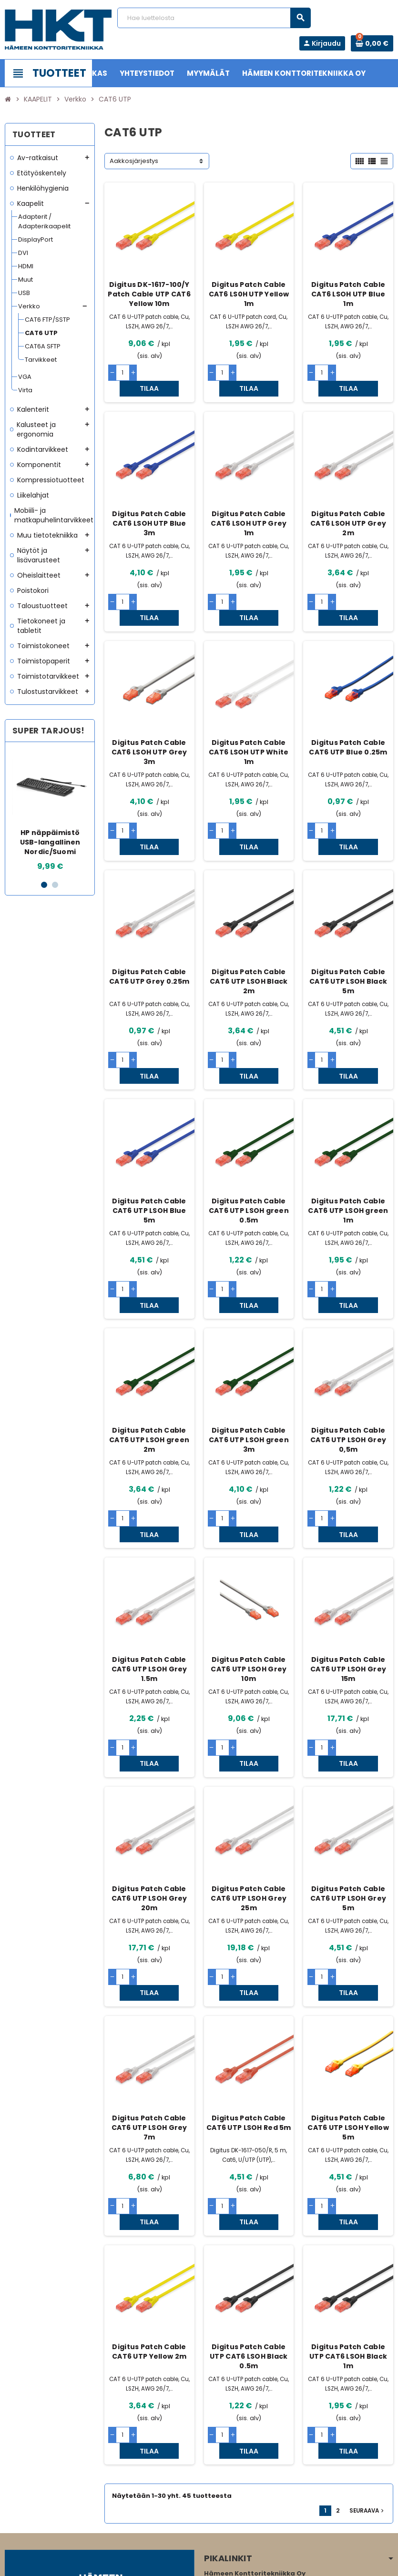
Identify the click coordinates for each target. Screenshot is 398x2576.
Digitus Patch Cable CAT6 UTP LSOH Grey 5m (348, 1787)
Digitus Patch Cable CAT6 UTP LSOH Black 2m (248, 934)
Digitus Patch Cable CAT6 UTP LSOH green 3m (249, 1361)
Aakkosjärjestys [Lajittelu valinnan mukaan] (134, 160)
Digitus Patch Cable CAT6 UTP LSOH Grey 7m (149, 2001)
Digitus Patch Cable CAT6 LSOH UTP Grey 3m (149, 720)
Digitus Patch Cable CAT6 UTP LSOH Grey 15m (348, 1574)
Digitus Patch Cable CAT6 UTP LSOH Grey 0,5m (348, 1361)
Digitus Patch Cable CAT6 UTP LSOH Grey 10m (248, 1574)
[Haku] (213, 18)
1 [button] (44, 885)
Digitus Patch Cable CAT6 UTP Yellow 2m (149, 2210)
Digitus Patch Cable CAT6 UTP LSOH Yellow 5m (348, 2001)
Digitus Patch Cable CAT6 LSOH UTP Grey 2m (348, 507)
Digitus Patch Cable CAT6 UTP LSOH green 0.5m (249, 1147)
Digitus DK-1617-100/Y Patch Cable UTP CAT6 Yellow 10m (149, 294)
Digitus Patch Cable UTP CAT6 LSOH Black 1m (348, 2214)
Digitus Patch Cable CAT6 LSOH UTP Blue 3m (149, 507)
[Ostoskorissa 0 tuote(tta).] (372, 43)
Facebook (14, 2516)
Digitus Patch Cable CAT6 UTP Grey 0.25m (149, 929)
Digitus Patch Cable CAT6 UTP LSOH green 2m (149, 1361)
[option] (50, 810)
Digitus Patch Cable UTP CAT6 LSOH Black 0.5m (248, 2214)
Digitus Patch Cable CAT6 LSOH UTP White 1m (248, 720)
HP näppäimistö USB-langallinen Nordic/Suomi (50, 842)
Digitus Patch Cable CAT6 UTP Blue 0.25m (348, 715)
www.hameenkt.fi (231, 2499)
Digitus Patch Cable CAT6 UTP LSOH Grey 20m (149, 1787)
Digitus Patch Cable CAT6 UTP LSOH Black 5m (348, 934)
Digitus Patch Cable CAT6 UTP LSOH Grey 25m (248, 1787)
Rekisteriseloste (173, 2564)
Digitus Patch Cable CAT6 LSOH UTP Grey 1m (248, 507)
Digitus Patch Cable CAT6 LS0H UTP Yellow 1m (249, 294)
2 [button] (55, 885)
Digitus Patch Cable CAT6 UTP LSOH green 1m (348, 1147)
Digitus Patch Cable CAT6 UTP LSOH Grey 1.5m (149, 1574)
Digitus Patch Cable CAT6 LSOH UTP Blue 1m (348, 294)
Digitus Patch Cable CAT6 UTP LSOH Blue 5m (149, 1147)
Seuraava (367, 2353)
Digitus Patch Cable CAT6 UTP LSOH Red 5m (248, 1996)
